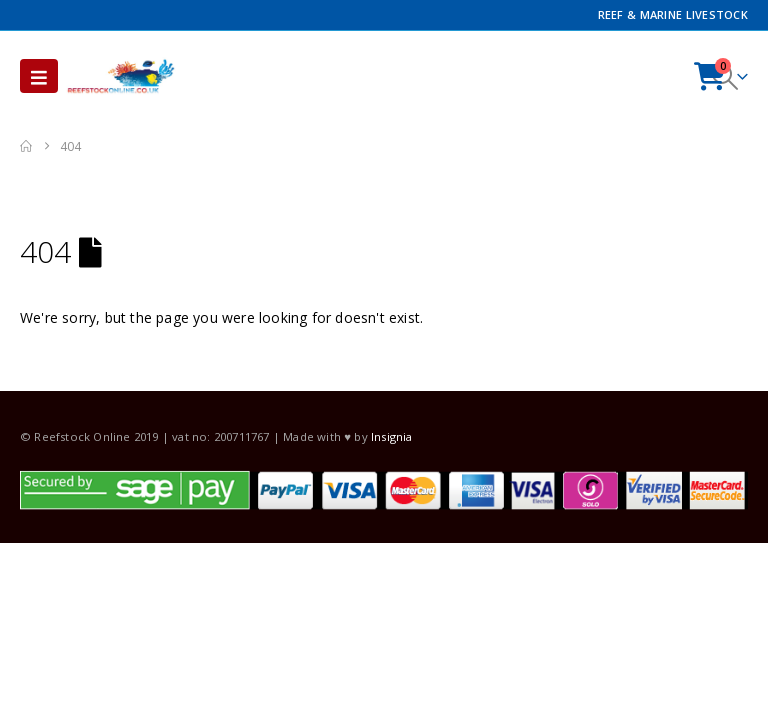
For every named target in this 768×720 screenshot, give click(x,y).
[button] (39, 76)
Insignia (392, 436)
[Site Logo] (121, 76)
